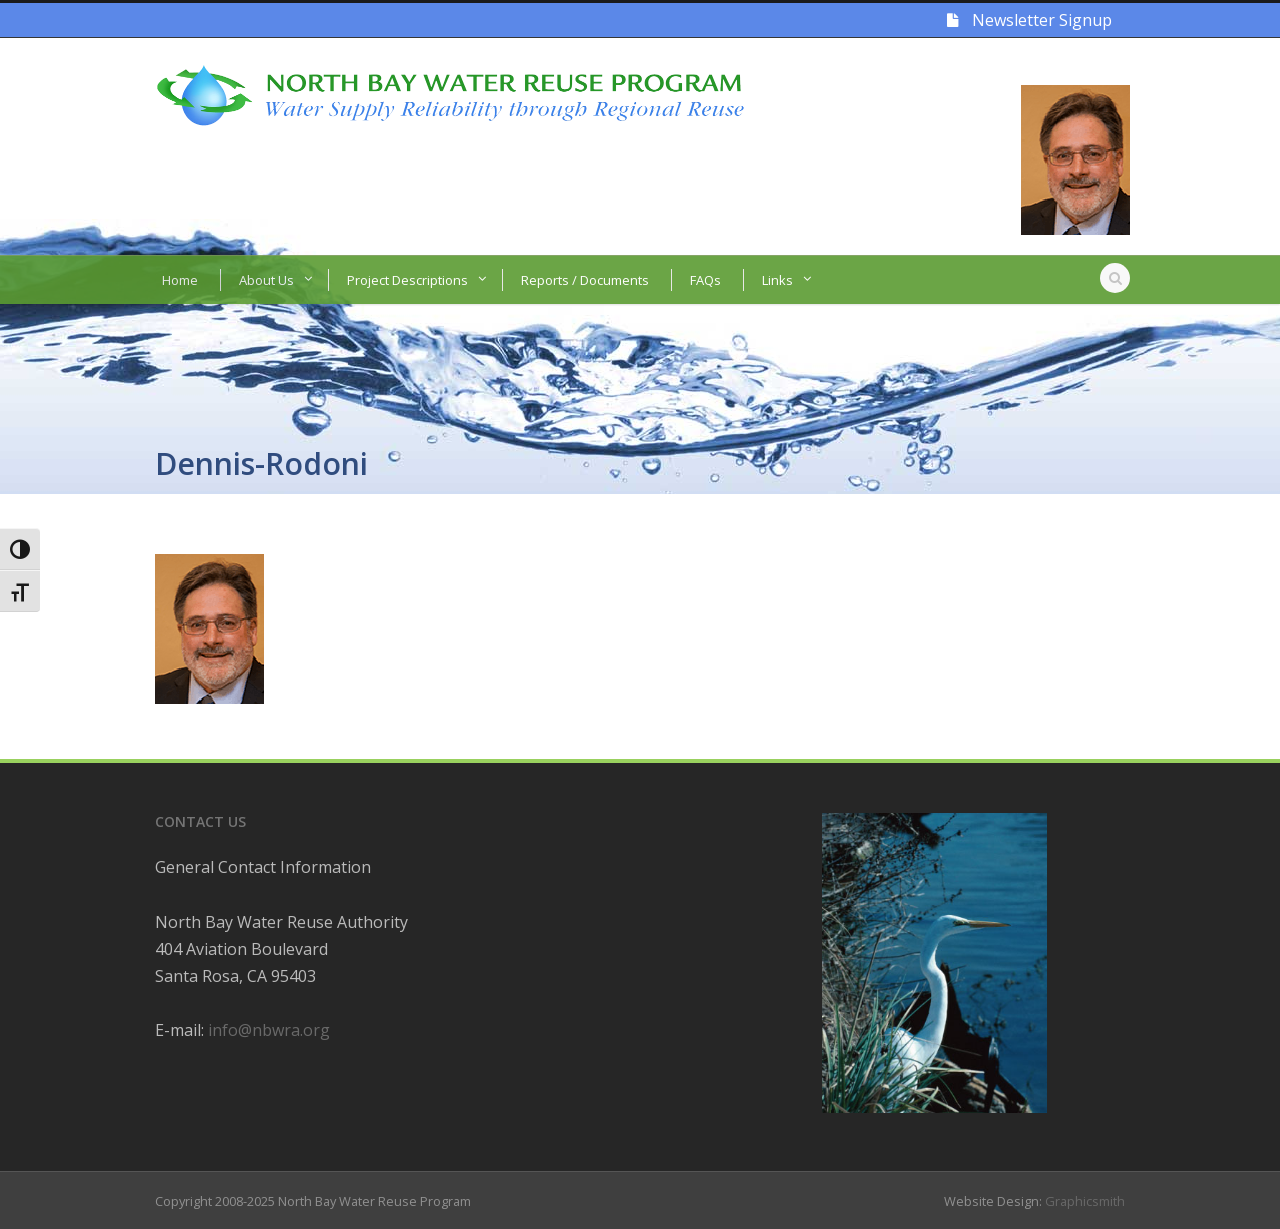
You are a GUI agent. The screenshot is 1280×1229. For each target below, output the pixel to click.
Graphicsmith (1085, 1201)
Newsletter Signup (1029, 20)
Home (180, 280)
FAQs (705, 280)
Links (777, 280)
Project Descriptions (407, 280)
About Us (266, 280)
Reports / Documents (585, 280)
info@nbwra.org (269, 1030)
